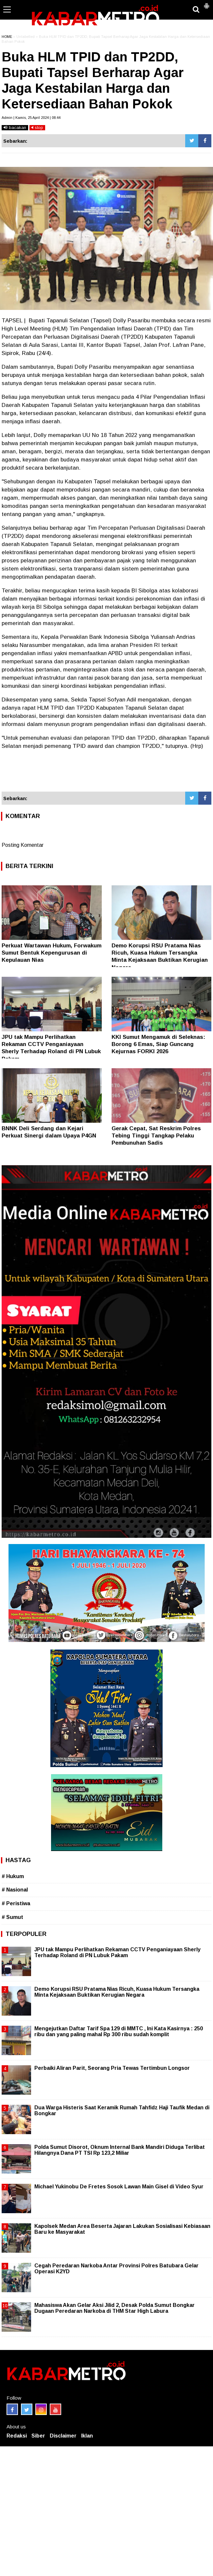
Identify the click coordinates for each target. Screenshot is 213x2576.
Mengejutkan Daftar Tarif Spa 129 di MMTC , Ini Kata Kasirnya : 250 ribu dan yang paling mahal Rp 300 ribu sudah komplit (118, 2031)
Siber (38, 2436)
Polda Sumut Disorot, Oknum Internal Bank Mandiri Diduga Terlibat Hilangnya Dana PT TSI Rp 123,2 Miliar (119, 2150)
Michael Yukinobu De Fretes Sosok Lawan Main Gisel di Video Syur (119, 2186)
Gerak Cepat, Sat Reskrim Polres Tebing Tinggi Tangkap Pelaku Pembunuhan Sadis (156, 1135)
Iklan (87, 2436)
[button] (206, 3)
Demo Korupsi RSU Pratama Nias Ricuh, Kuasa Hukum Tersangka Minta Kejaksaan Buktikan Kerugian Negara (116, 1992)
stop (37, 127)
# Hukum (13, 1876)
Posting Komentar (23, 845)
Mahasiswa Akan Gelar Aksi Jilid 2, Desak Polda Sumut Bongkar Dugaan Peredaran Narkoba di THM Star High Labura (114, 2308)
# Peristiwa (16, 1903)
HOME (7, 37)
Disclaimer (63, 2436)
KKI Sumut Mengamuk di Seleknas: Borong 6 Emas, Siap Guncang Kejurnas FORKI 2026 (158, 1044)
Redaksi (17, 2436)
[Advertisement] (106, 773)
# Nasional (15, 1889)
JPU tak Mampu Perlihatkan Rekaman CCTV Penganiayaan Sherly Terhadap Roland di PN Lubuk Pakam (117, 1952)
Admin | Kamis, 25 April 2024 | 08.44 (31, 118)
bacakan (15, 127)
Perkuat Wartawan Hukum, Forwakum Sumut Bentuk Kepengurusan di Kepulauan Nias (51, 952)
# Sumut (12, 1917)
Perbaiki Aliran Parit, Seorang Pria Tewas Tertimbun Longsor (112, 2068)
